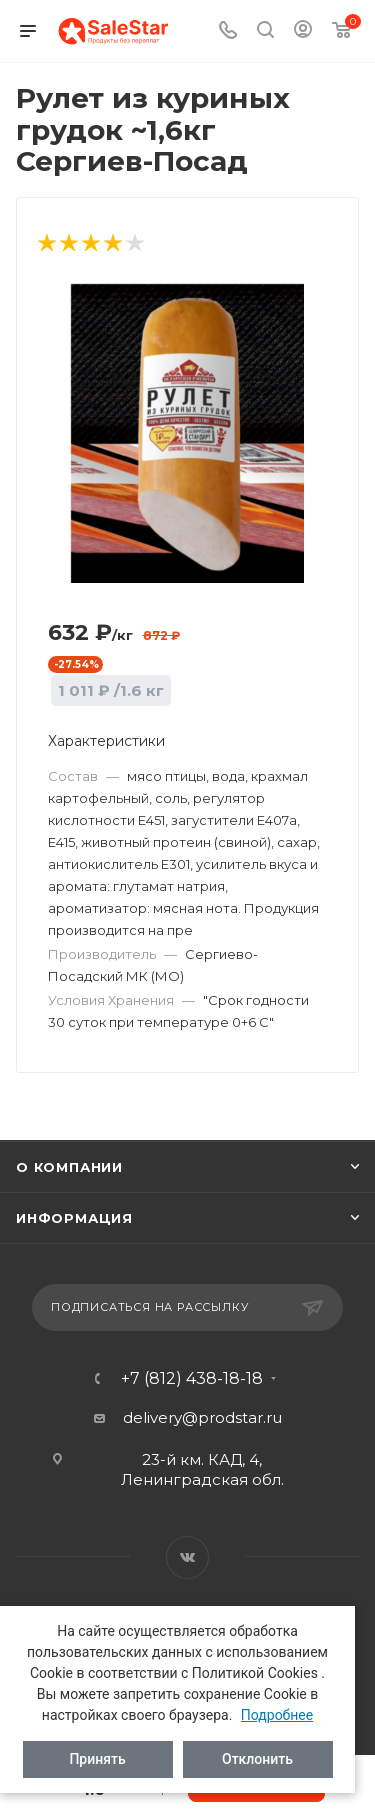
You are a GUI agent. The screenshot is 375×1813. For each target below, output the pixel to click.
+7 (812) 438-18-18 (192, 1379)
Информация (74, 1218)
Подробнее (277, 1715)
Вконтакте (187, 1557)
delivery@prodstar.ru (202, 1417)
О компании (69, 1167)
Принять (97, 1759)
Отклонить (257, 1759)
